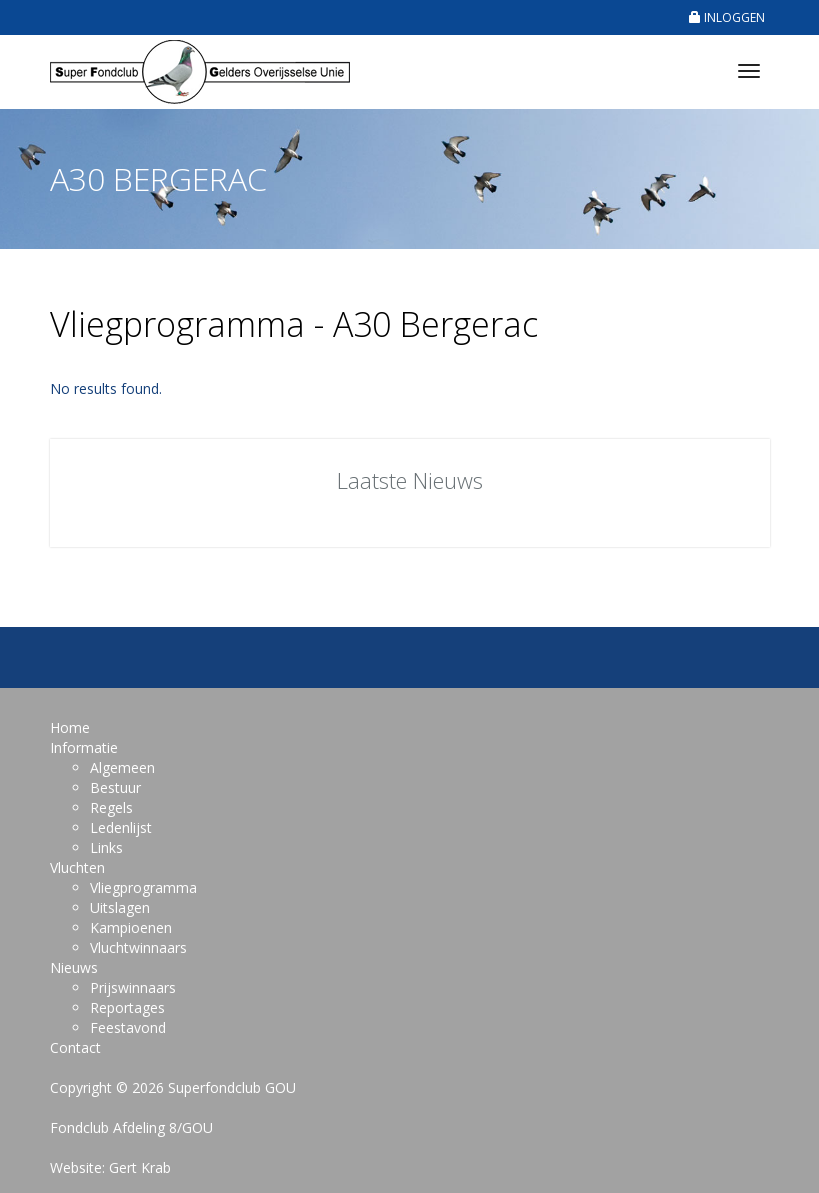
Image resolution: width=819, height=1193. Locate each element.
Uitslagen (120, 907)
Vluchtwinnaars (138, 947)
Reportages (127, 1007)
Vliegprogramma (143, 887)
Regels (111, 807)
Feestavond (128, 1027)
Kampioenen (131, 927)
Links (106, 847)
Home (70, 727)
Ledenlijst (121, 827)
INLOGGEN (727, 17)
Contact (75, 1047)
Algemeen (122, 767)
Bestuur (115, 787)
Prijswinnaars (133, 987)
